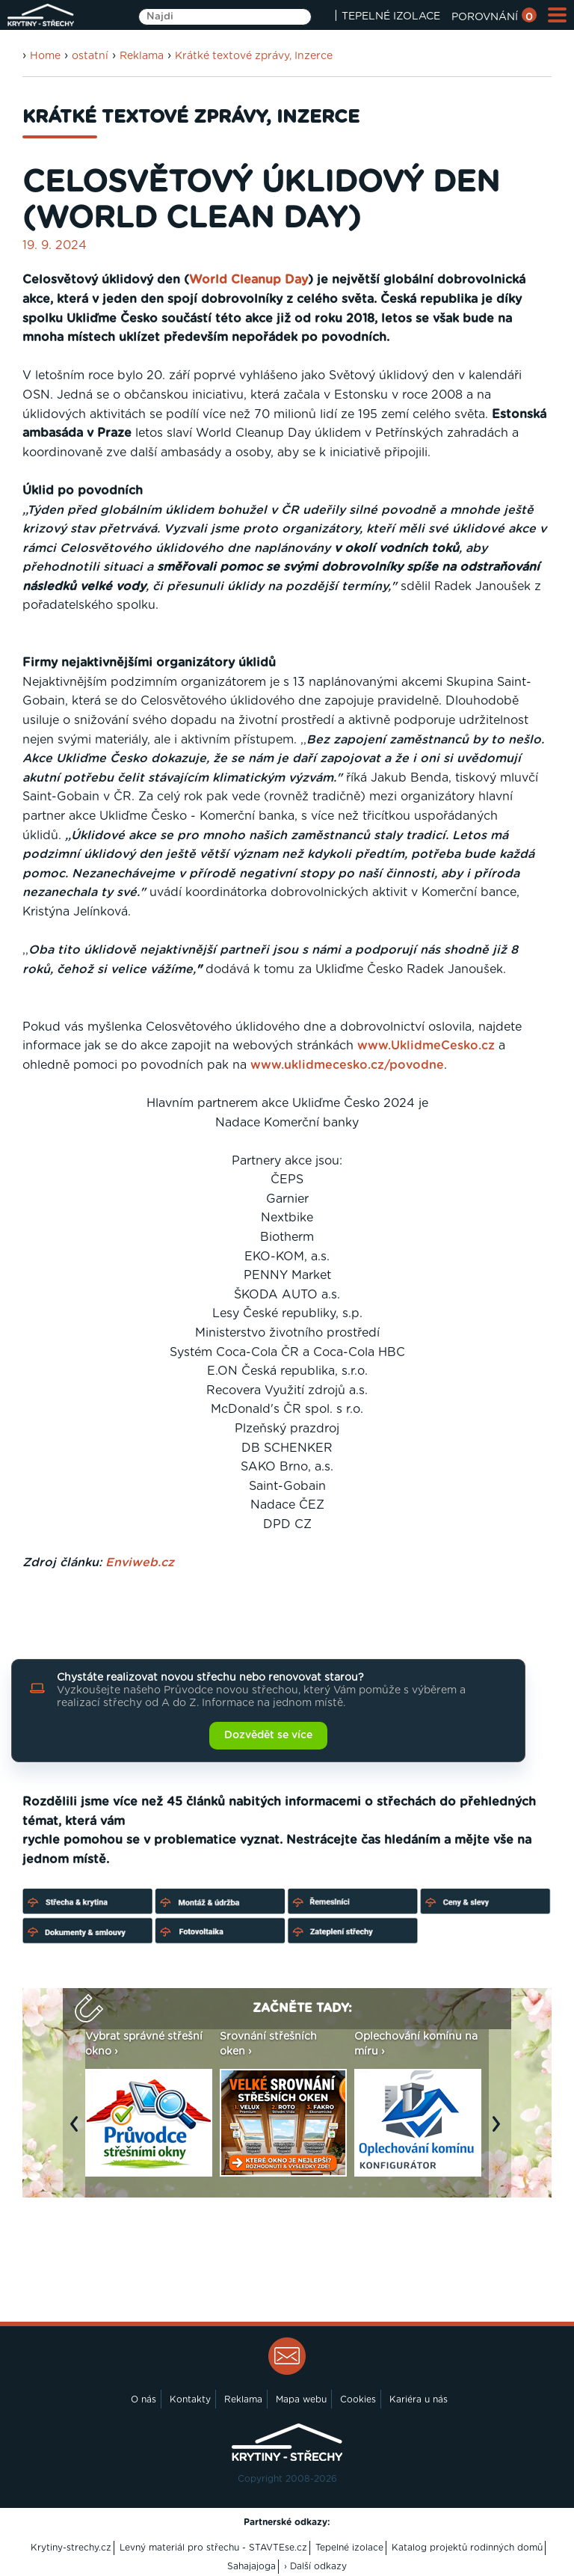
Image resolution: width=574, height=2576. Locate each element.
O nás (143, 2399)
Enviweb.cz (139, 1562)
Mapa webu (301, 2399)
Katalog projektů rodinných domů (467, 2547)
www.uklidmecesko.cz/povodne (347, 1065)
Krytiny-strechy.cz (71, 2547)
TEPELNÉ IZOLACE (391, 16)
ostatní (90, 56)
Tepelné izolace (349, 2547)
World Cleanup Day (248, 280)
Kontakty (190, 2399)
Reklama (142, 56)
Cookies (358, 2399)
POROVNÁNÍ (494, 17)
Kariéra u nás (418, 2399)
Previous (77, 2131)
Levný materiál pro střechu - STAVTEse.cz (213, 2547)
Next (500, 2131)
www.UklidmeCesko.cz (426, 1046)
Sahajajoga (251, 2566)
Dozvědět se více (268, 1735)
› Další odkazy (315, 2566)
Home (45, 56)
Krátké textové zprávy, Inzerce (254, 56)
